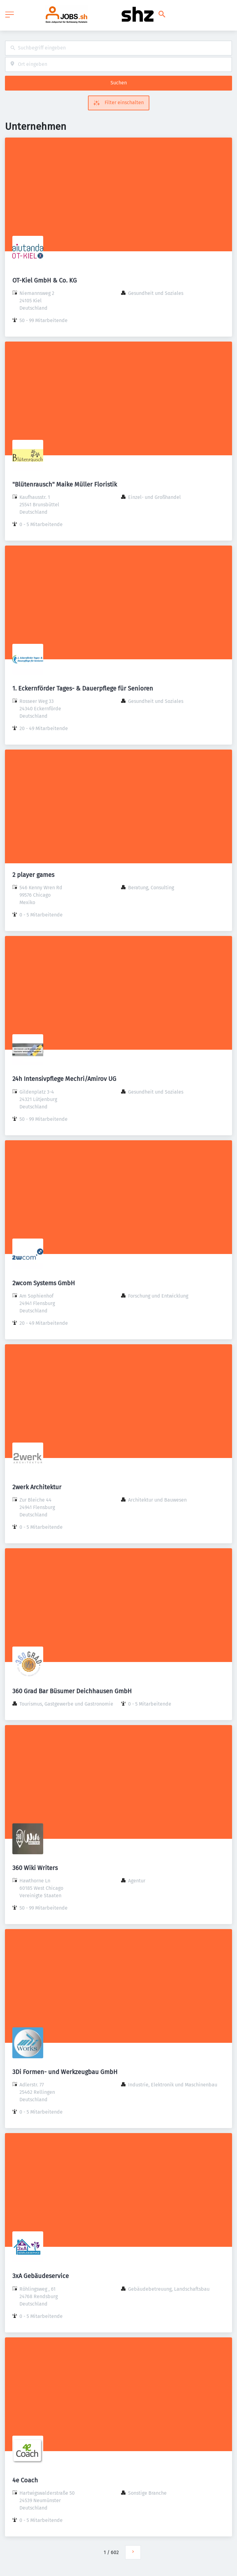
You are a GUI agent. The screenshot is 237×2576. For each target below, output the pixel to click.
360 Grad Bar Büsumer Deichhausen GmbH (72, 1691)
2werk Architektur (36, 1487)
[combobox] (118, 48)
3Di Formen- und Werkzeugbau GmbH (65, 2072)
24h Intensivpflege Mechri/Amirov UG (64, 1078)
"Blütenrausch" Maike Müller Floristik (64, 484)
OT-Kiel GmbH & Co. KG (44, 280)
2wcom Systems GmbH (43, 1283)
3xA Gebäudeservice (40, 2276)
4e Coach (25, 2480)
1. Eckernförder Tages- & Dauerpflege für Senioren (82, 688)
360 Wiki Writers (35, 1868)
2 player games (33, 874)
